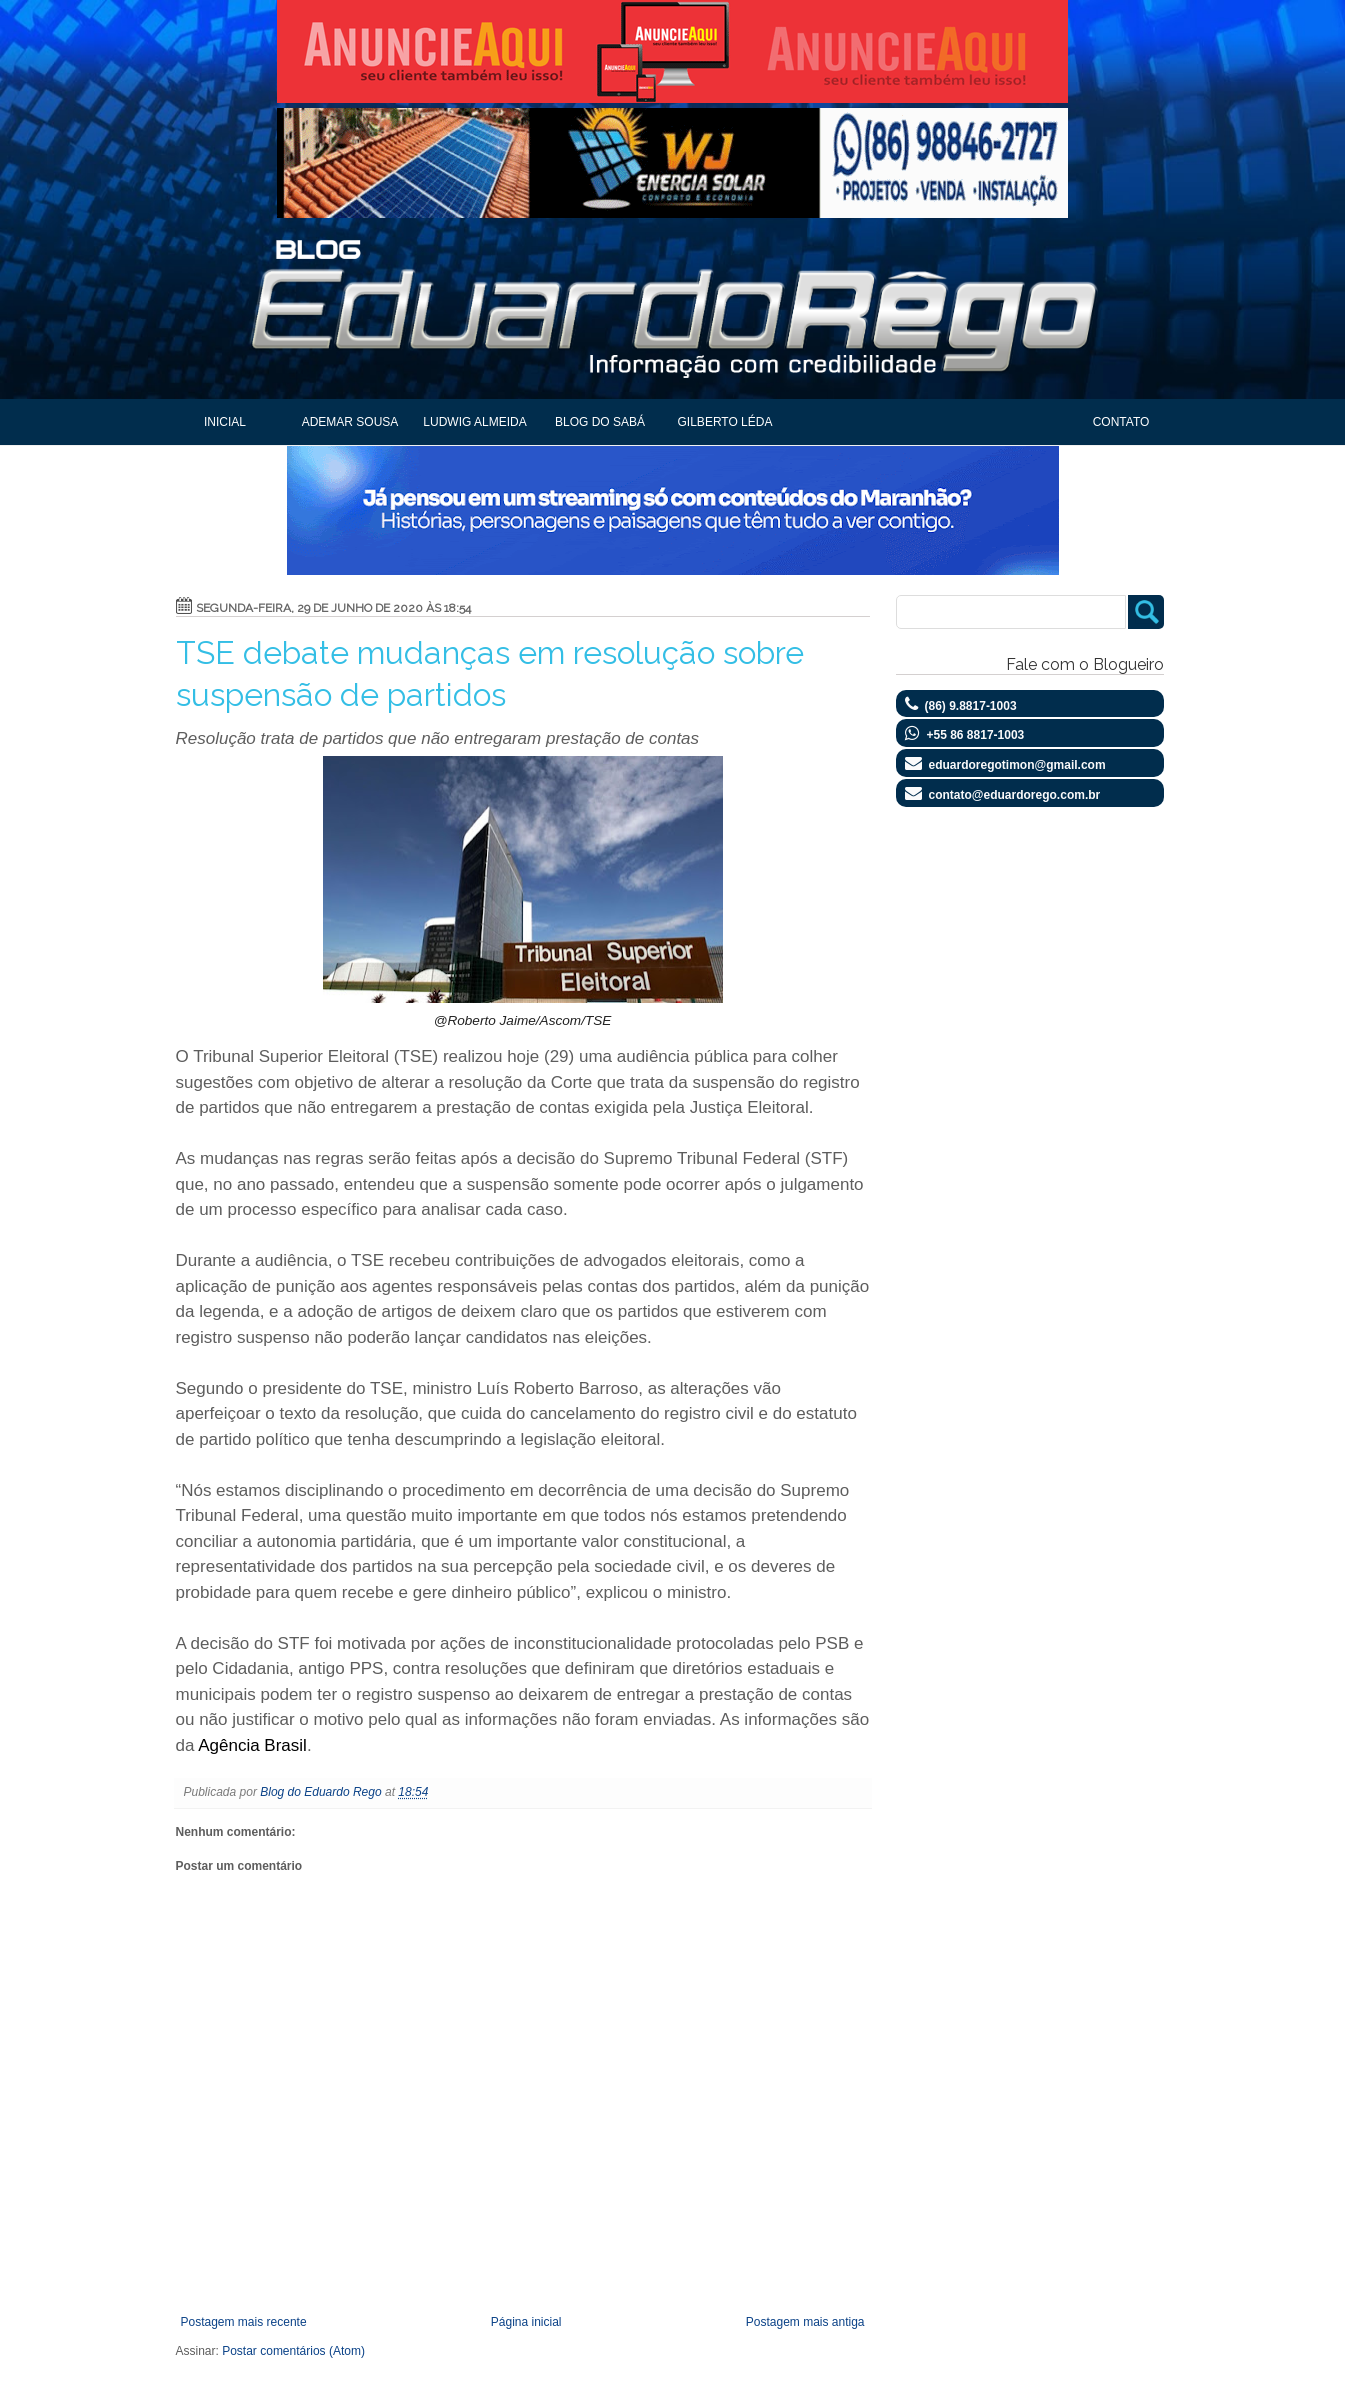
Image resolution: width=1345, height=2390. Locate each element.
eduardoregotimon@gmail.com (1017, 765)
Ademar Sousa (350, 422)
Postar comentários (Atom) (293, 2351)
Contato (1121, 422)
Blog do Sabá (600, 422)
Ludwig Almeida (474, 422)
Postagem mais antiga (805, 2322)
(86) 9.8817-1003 (971, 706)
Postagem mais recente (244, 2322)
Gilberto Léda (725, 422)
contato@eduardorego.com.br (1015, 795)
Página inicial (526, 2322)
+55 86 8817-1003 (976, 735)
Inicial (225, 422)
